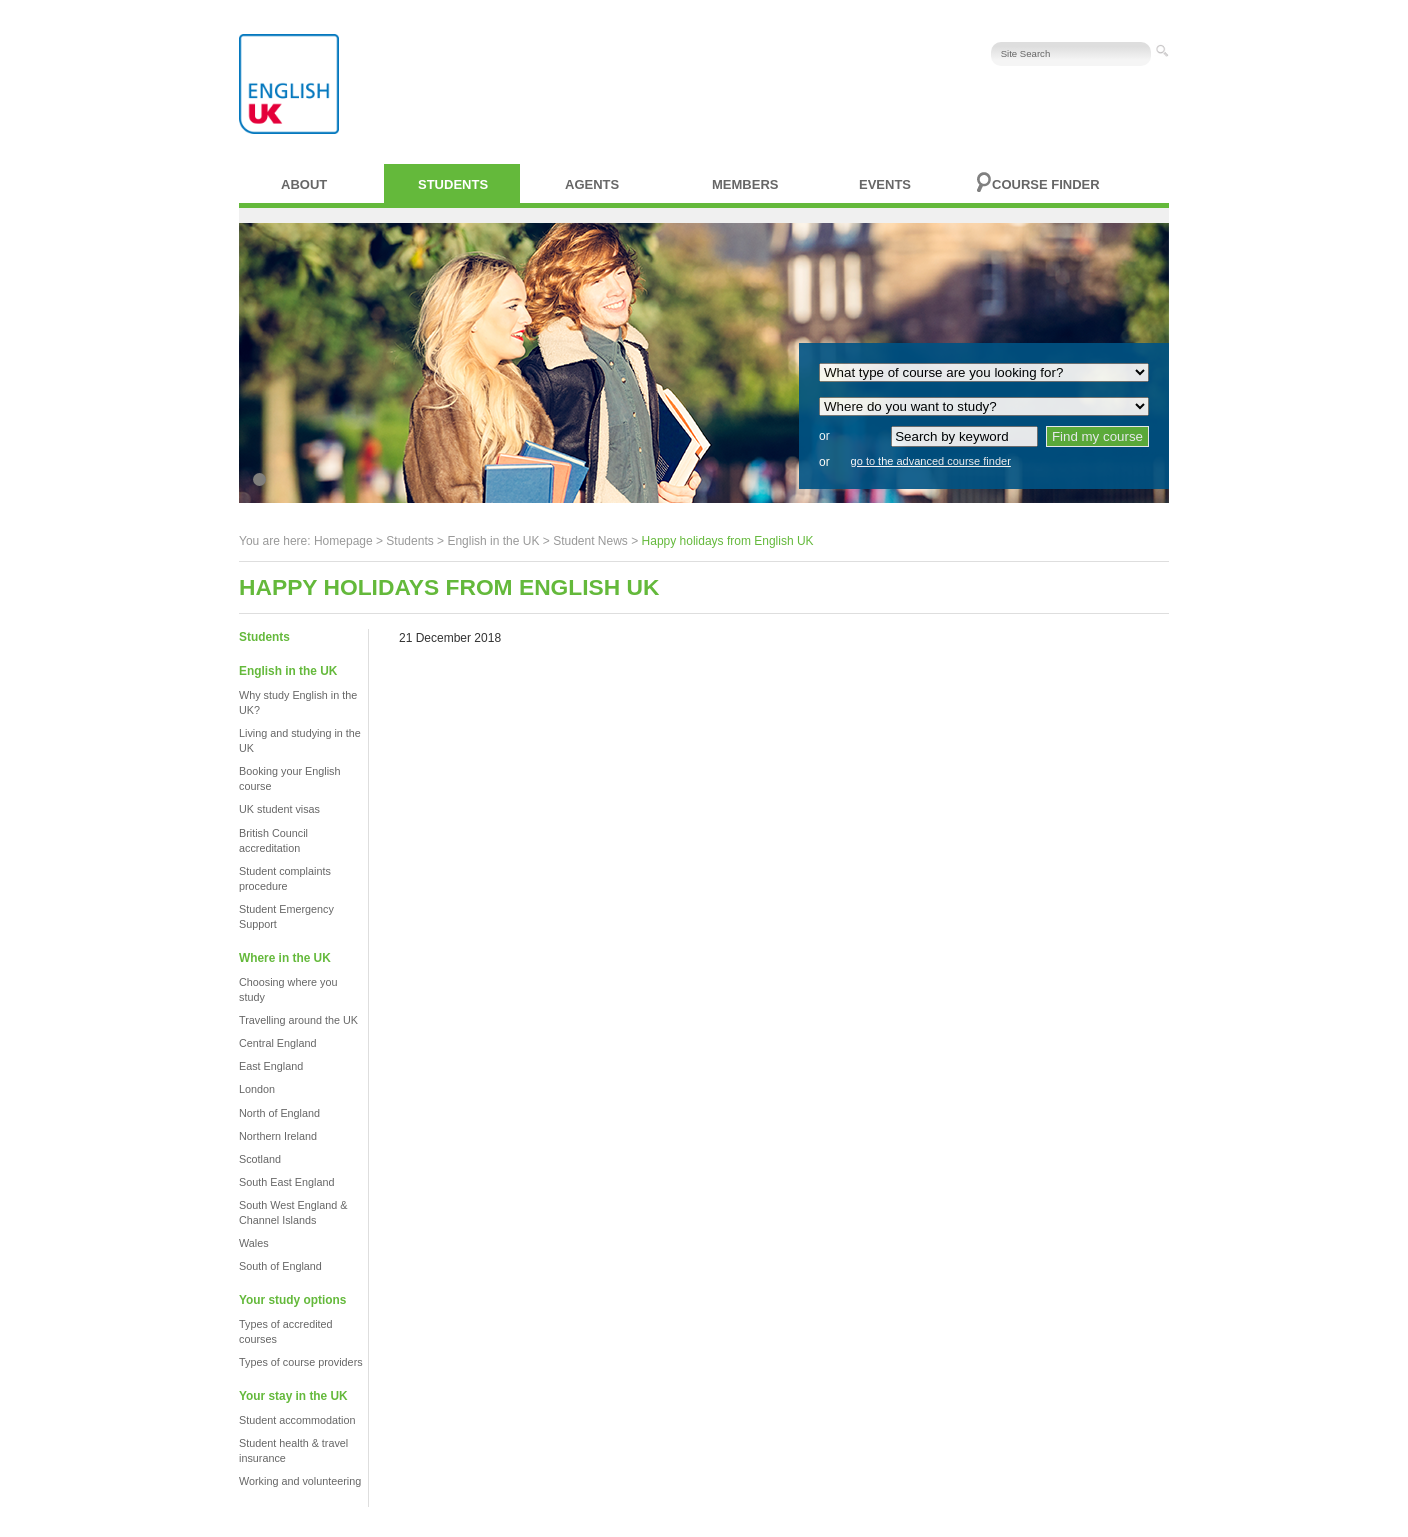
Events (885, 184)
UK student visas (279, 809)
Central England (277, 1043)
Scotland (260, 1159)
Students (453, 184)
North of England (279, 1113)
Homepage (343, 541)
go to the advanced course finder (931, 461)
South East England (286, 1182)
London (257, 1089)
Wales (254, 1243)
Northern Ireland (278, 1136)
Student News (590, 541)
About (304, 184)
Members (745, 184)
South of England (280, 1266)
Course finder (1046, 184)
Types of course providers (301, 1362)
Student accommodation (297, 1420)
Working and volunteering (300, 1481)
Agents (592, 184)
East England (271, 1066)
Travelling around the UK (298, 1020)
